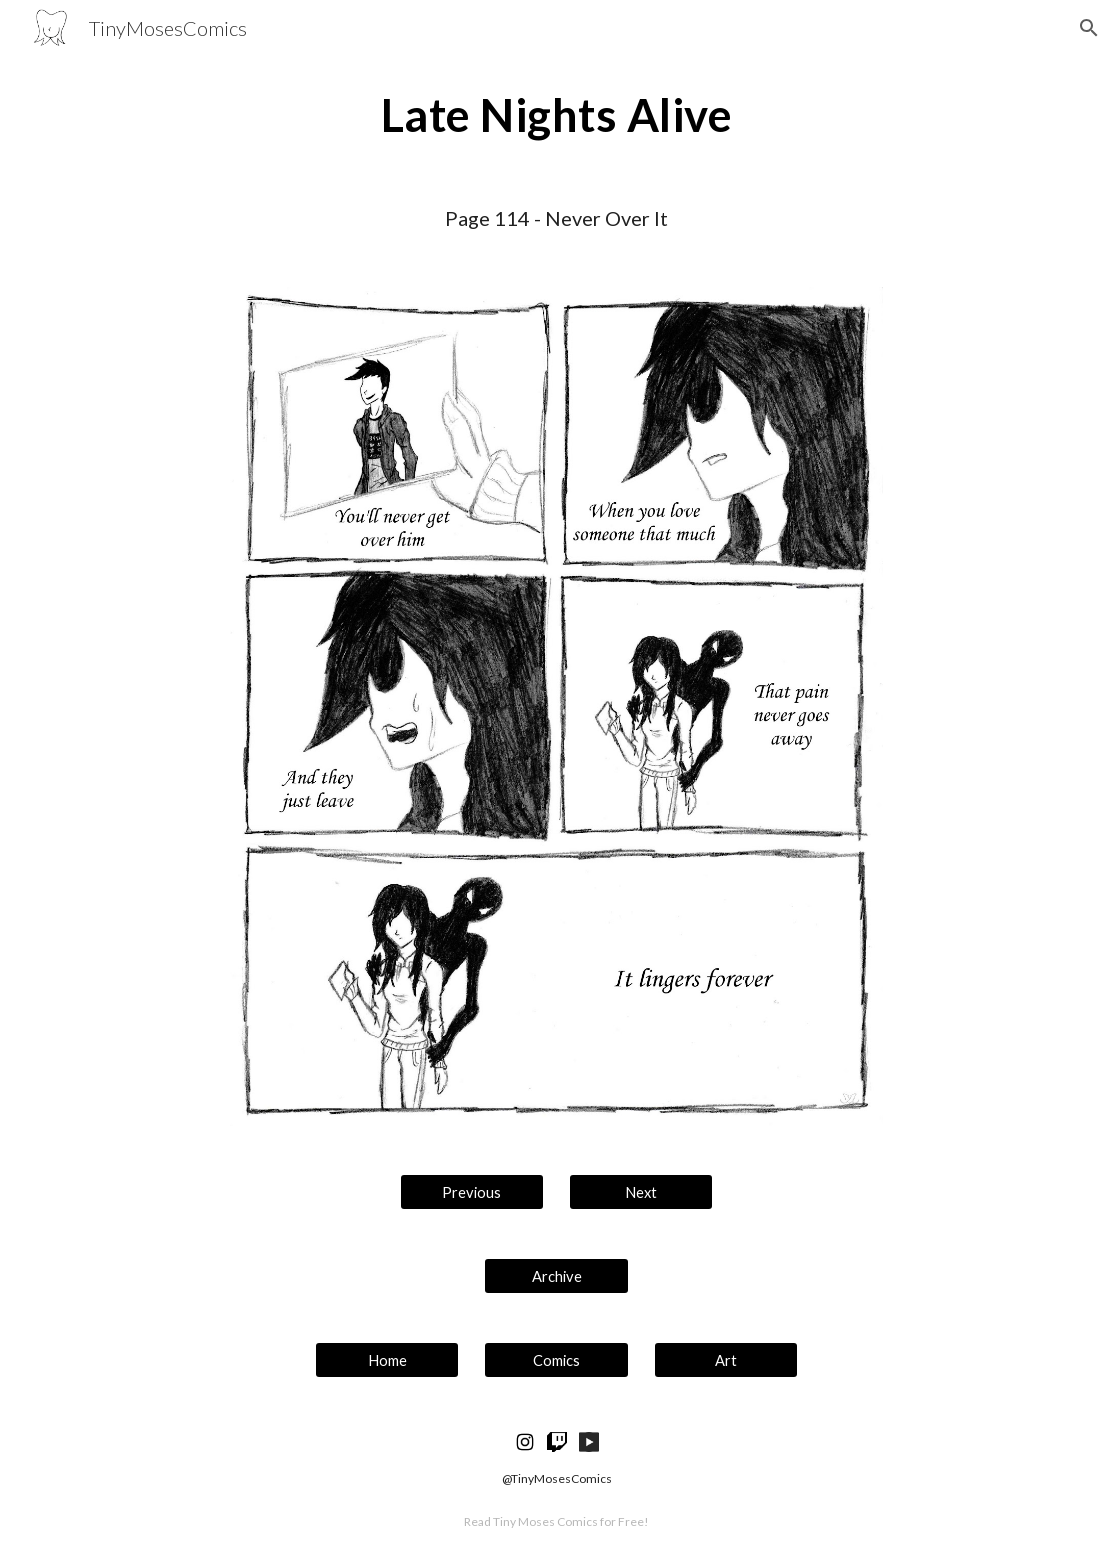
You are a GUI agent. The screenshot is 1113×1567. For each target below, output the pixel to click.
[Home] (387, 1360)
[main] (557, 115)
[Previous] (472, 1192)
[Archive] (556, 1276)
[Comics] (556, 1360)
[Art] (726, 1360)
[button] (1089, 28)
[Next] (641, 1192)
